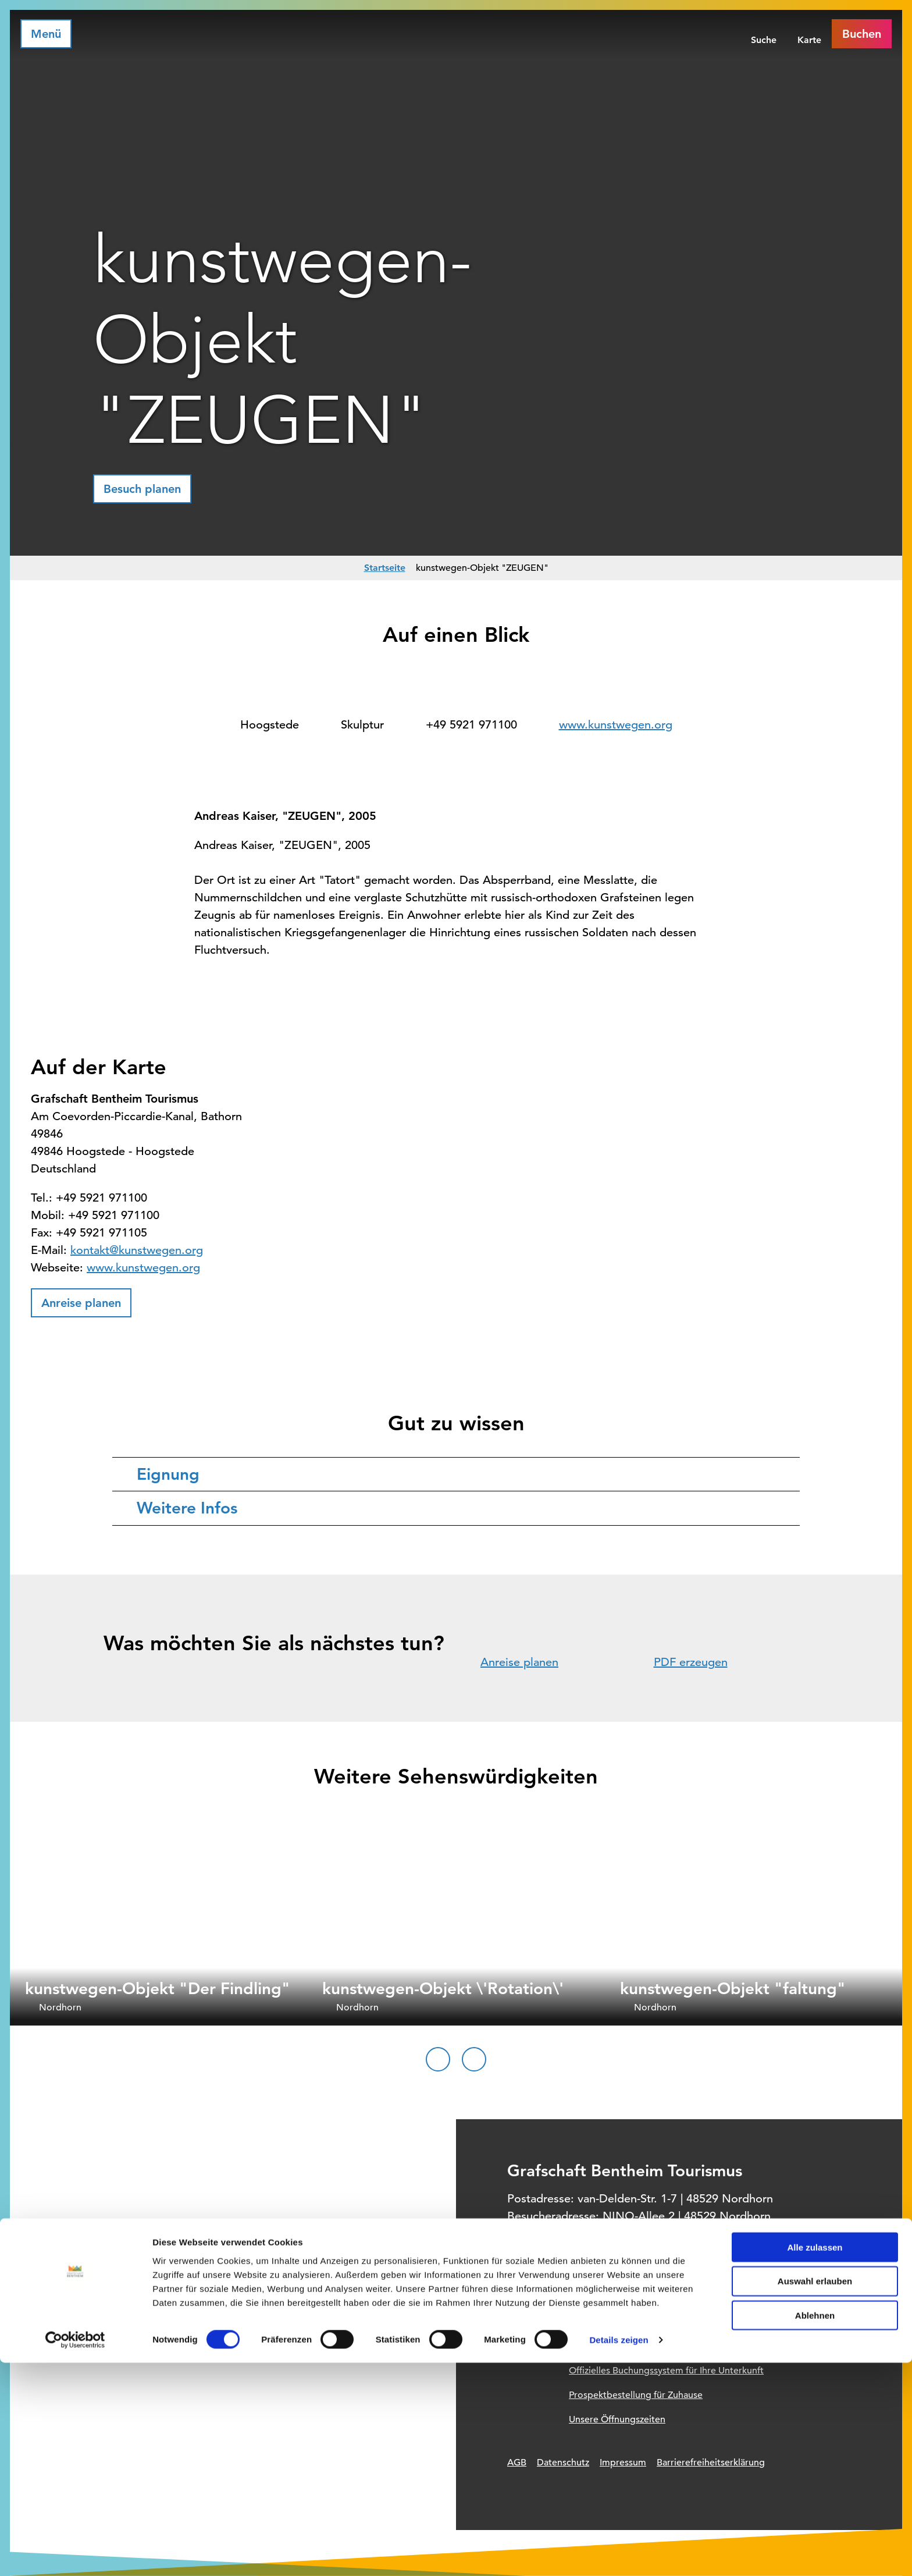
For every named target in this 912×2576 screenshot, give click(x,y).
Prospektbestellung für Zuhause (636, 2395)
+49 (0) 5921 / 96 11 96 (594, 2233)
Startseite (384, 567)
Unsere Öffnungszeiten (617, 2419)
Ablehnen (815, 2529)
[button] (142, 488)
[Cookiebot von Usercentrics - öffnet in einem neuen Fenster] (75, 2553)
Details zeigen (618, 2553)
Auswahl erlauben (815, 2494)
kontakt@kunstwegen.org (136, 1250)
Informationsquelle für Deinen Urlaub (647, 2346)
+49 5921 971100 (471, 724)
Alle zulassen (814, 2460)
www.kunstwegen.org (615, 724)
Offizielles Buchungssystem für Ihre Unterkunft (666, 2370)
